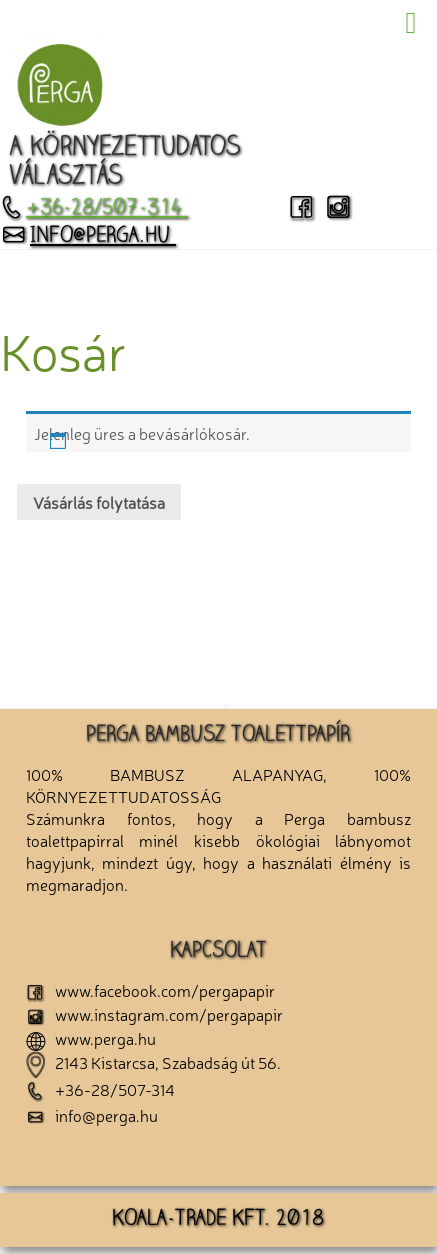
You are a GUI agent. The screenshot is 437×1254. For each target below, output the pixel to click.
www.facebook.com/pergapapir (150, 990)
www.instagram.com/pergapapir (154, 1014)
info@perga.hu (88, 237)
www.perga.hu (91, 1038)
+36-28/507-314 (94, 209)
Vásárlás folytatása (99, 502)
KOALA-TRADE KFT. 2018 (218, 1220)
